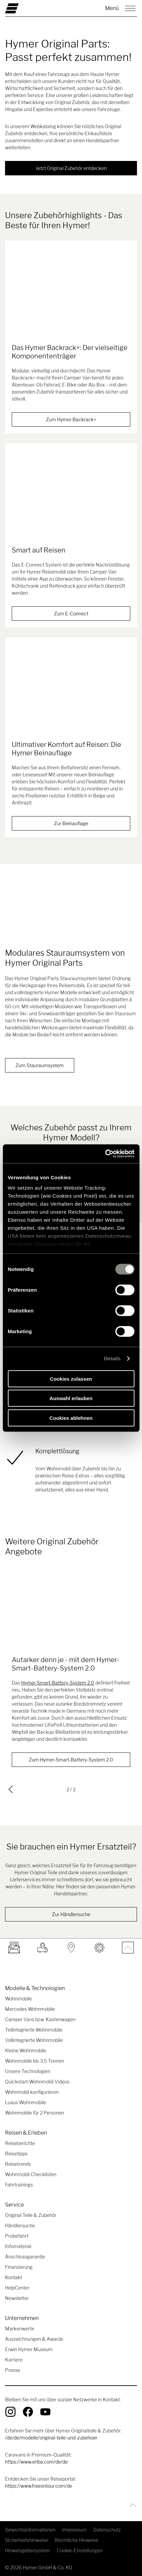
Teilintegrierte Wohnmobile (33, 2030)
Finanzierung (19, 2267)
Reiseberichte (20, 2143)
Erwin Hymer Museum (29, 2349)
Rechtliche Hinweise (76, 2540)
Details (112, 1358)
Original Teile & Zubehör (30, 2215)
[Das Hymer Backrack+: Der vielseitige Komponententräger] (71, 296)
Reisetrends (18, 2164)
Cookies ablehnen (70, 1418)
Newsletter (17, 2298)
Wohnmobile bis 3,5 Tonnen (34, 2061)
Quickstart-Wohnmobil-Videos (37, 2081)
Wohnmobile (18, 1998)
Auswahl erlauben (70, 1398)
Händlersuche (20, 2225)
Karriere (13, 2360)
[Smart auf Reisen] (71, 498)
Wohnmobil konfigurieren (32, 2092)
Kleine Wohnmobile (25, 2050)
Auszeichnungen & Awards (34, 2339)
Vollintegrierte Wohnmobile (34, 2040)
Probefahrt (17, 2236)
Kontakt (13, 2277)
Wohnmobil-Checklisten (30, 2174)
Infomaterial (18, 2246)
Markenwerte (19, 2328)
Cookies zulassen (71, 1378)
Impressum (74, 2529)
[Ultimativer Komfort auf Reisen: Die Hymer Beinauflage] (71, 693)
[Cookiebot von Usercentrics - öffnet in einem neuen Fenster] (105, 1153)
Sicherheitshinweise (26, 2540)
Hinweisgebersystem (27, 2550)
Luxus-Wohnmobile (25, 2102)
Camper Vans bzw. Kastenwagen (40, 2019)
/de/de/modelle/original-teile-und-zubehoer (51, 2437)
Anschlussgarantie (25, 2256)
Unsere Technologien (27, 2071)
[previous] (10, 1789)
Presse (12, 2370)
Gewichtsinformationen (30, 2529)
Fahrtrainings (19, 2184)
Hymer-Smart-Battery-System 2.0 (57, 1683)
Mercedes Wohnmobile (30, 2009)
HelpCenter (17, 2288)
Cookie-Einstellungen (79, 2550)
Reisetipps (16, 2153)
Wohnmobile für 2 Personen (34, 2113)
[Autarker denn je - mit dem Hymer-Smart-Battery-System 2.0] (71, 1608)
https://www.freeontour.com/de (38, 2486)
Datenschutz (107, 2529)
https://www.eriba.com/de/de (36, 2462)
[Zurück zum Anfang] (131, 2505)
